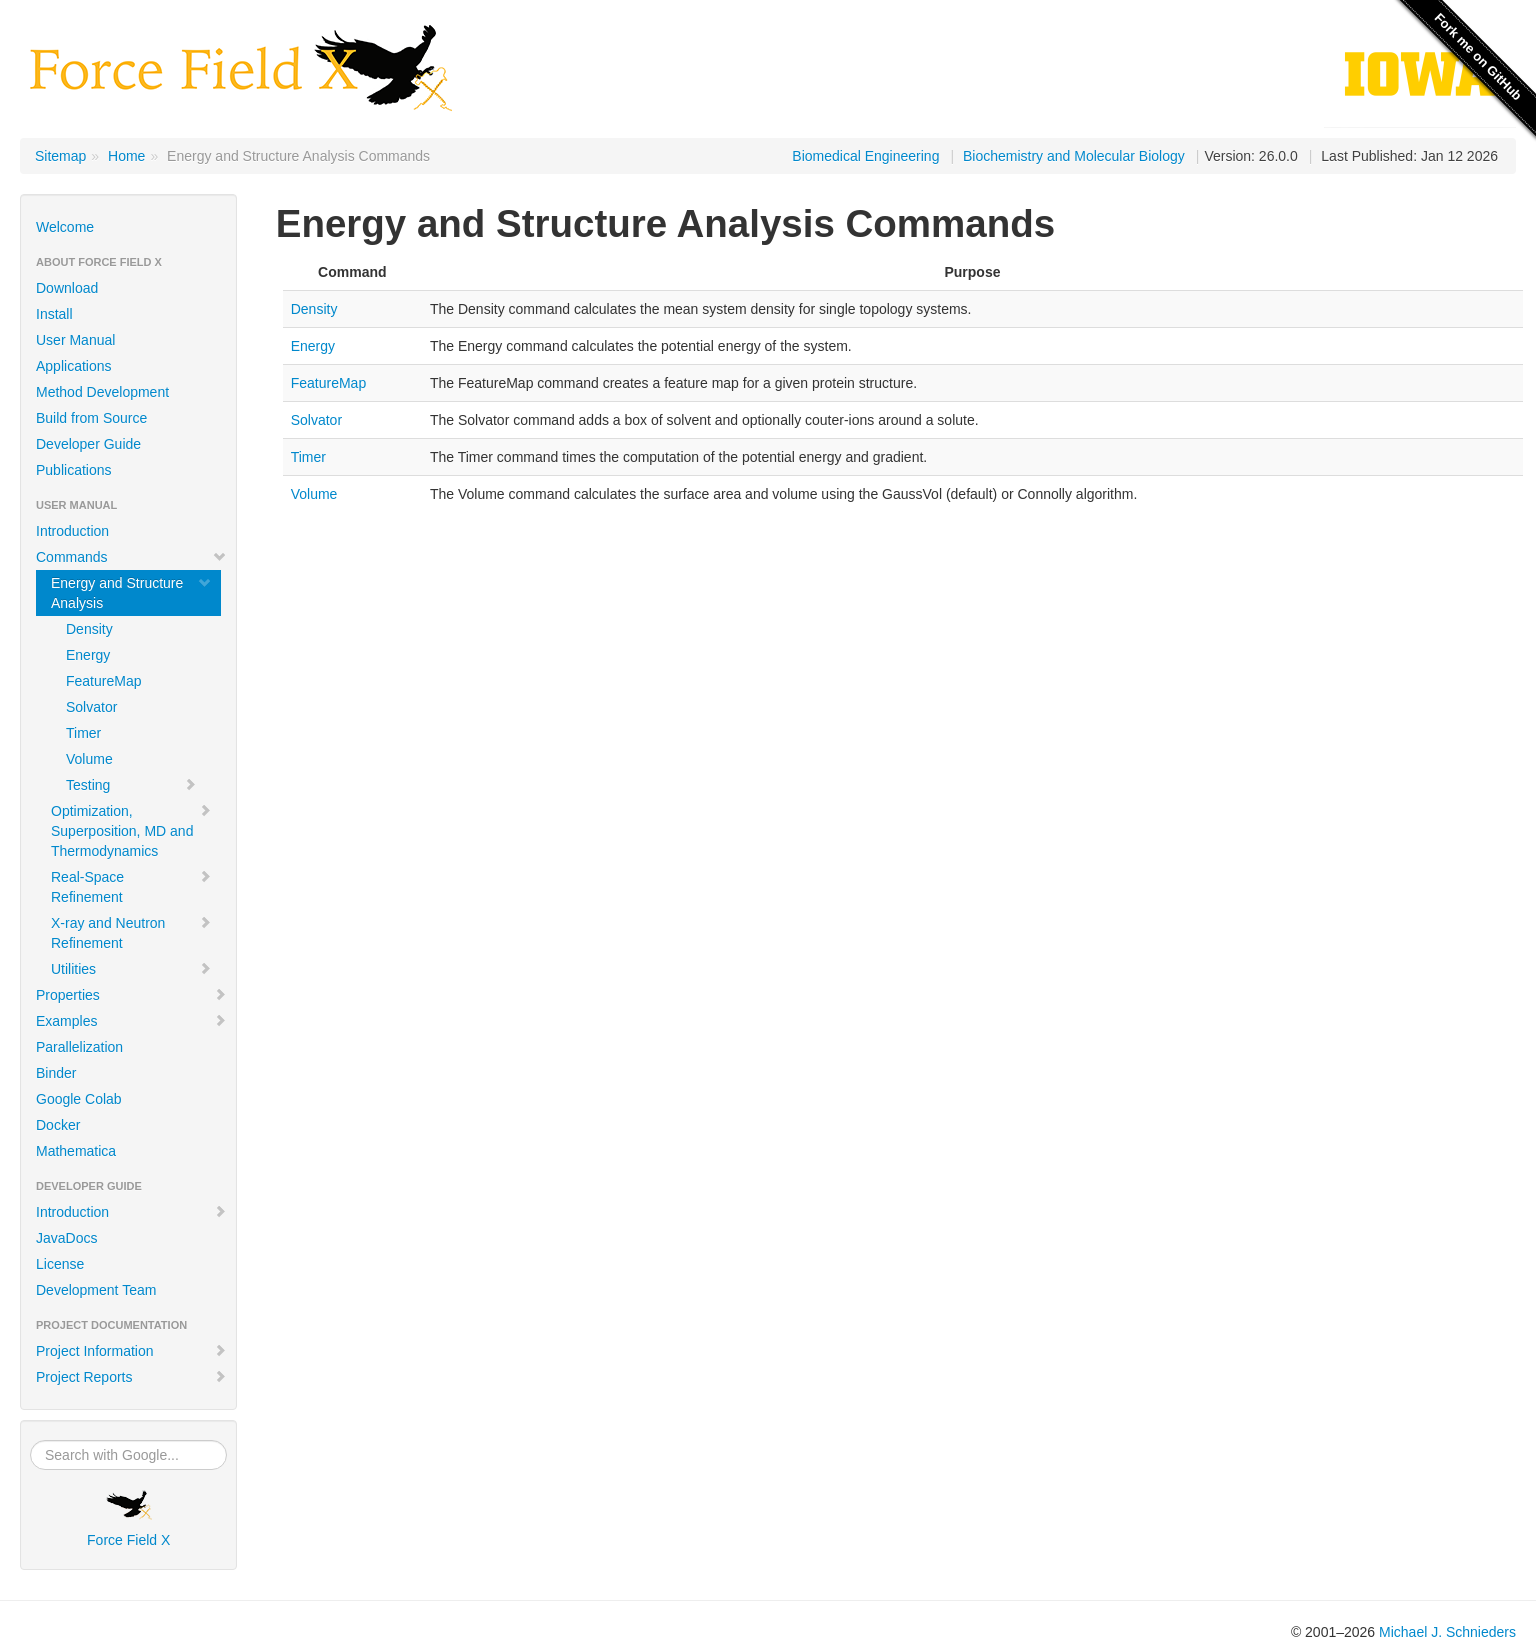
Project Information (131, 1351)
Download (67, 288)
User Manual (75, 340)
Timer (83, 733)
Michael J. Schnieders (1447, 1632)
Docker (58, 1125)
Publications (74, 470)
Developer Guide (88, 444)
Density (89, 629)
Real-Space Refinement (131, 887)
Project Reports (131, 1377)
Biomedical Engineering (865, 156)
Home (126, 156)
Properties (131, 995)
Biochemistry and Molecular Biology (1074, 156)
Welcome (65, 227)
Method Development (102, 392)
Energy (88, 655)
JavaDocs (66, 1238)
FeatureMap (103, 681)
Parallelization (79, 1047)
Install (54, 314)
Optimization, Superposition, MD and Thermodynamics (131, 831)
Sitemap (60, 156)
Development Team (96, 1290)
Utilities (131, 969)
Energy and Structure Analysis (131, 593)
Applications (74, 366)
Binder (56, 1073)
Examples (131, 1021)
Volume (89, 759)
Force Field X (129, 1519)
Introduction (72, 531)
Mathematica (76, 1151)
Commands (131, 557)
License (60, 1264)
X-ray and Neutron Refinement (131, 933)
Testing (131, 785)
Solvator (91, 707)
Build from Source (91, 418)
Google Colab (79, 1099)
